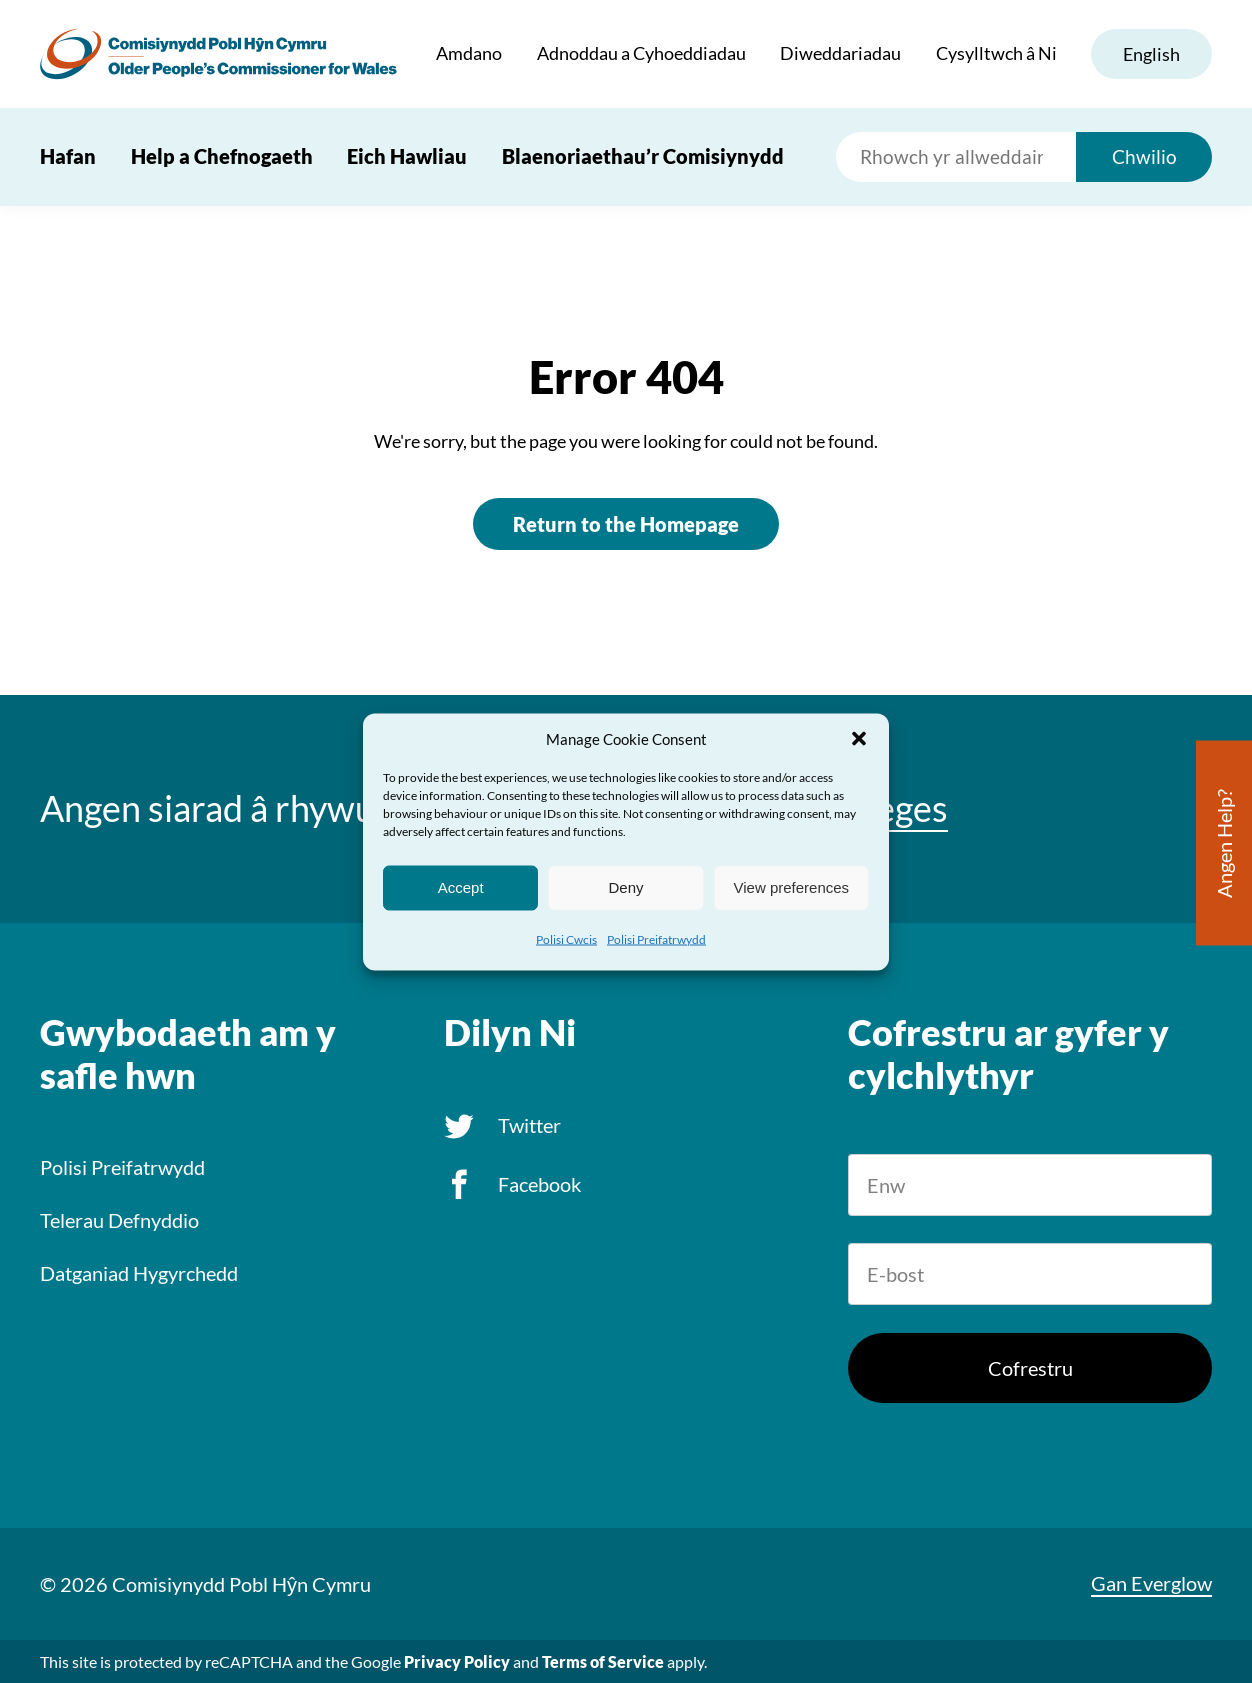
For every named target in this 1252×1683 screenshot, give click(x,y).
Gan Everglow (1151, 1583)
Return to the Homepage (626, 524)
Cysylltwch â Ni (995, 54)
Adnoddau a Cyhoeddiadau (640, 54)
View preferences (792, 887)
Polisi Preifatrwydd (656, 938)
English (1151, 54)
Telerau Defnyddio (119, 1220)
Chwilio (1144, 156)
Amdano (469, 54)
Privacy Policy (457, 1661)
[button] (859, 738)
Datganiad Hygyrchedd (139, 1273)
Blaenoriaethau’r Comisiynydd (643, 156)
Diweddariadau (840, 54)
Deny (625, 887)
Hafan (68, 156)
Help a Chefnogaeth (222, 156)
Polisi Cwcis (566, 938)
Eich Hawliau (407, 156)
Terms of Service (603, 1661)
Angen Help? (1224, 842)
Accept (461, 887)
